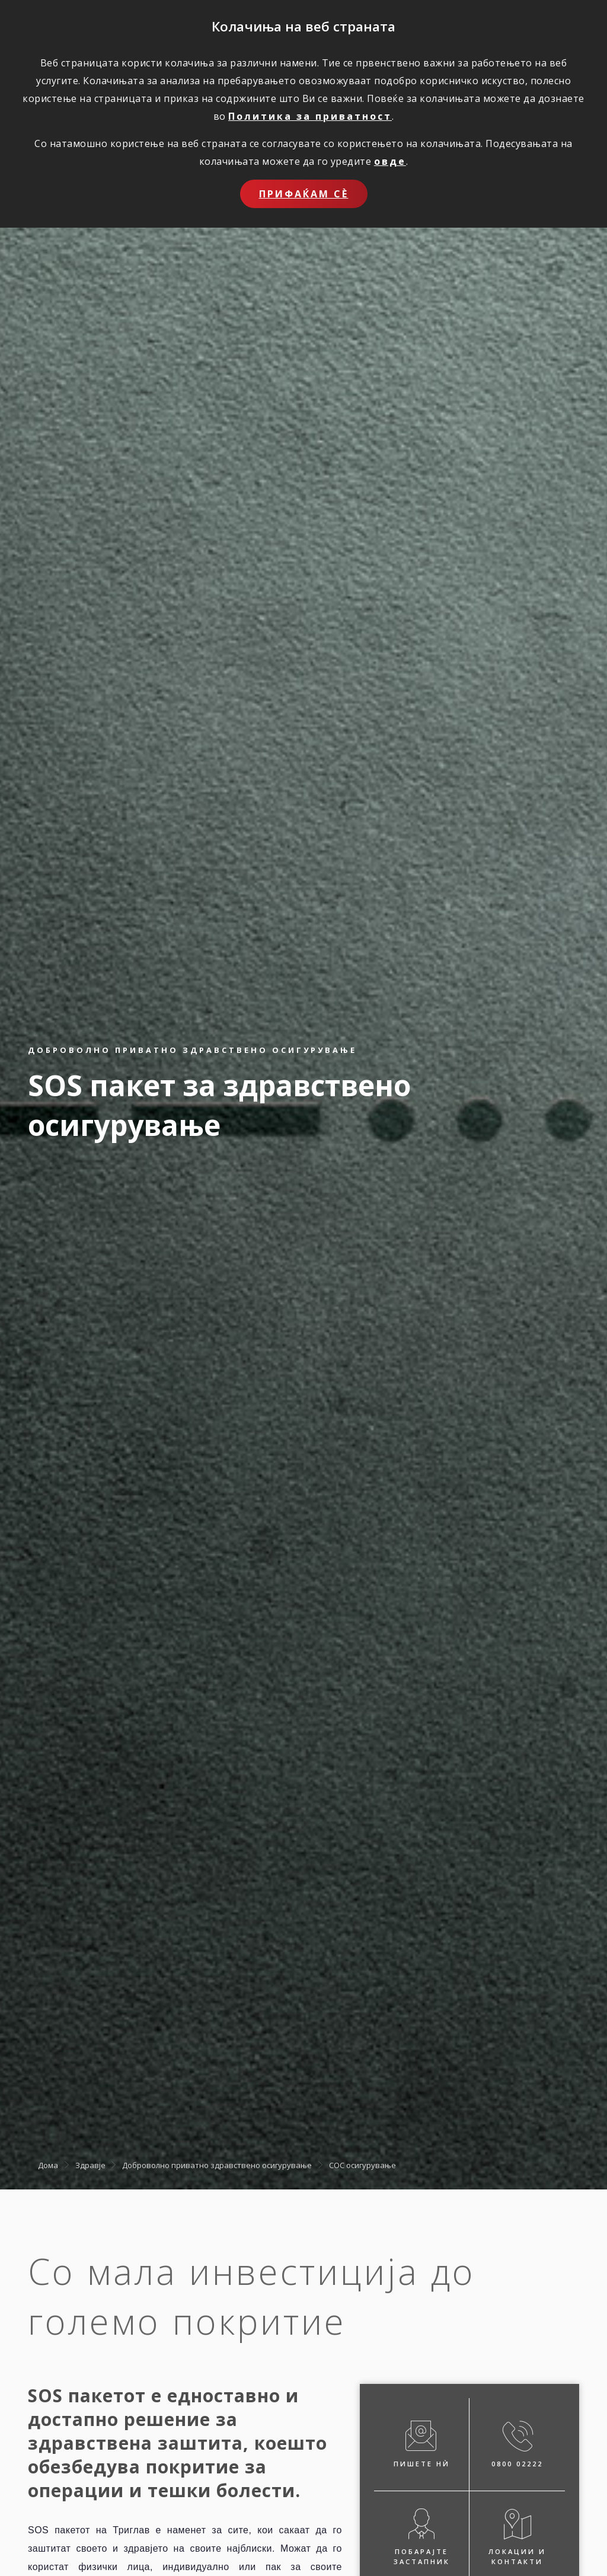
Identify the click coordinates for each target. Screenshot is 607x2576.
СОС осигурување (362, 2164)
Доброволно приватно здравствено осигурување (217, 2164)
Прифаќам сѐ (304, 193)
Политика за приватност (310, 116)
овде (390, 161)
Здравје (90, 2164)
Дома (48, 2164)
